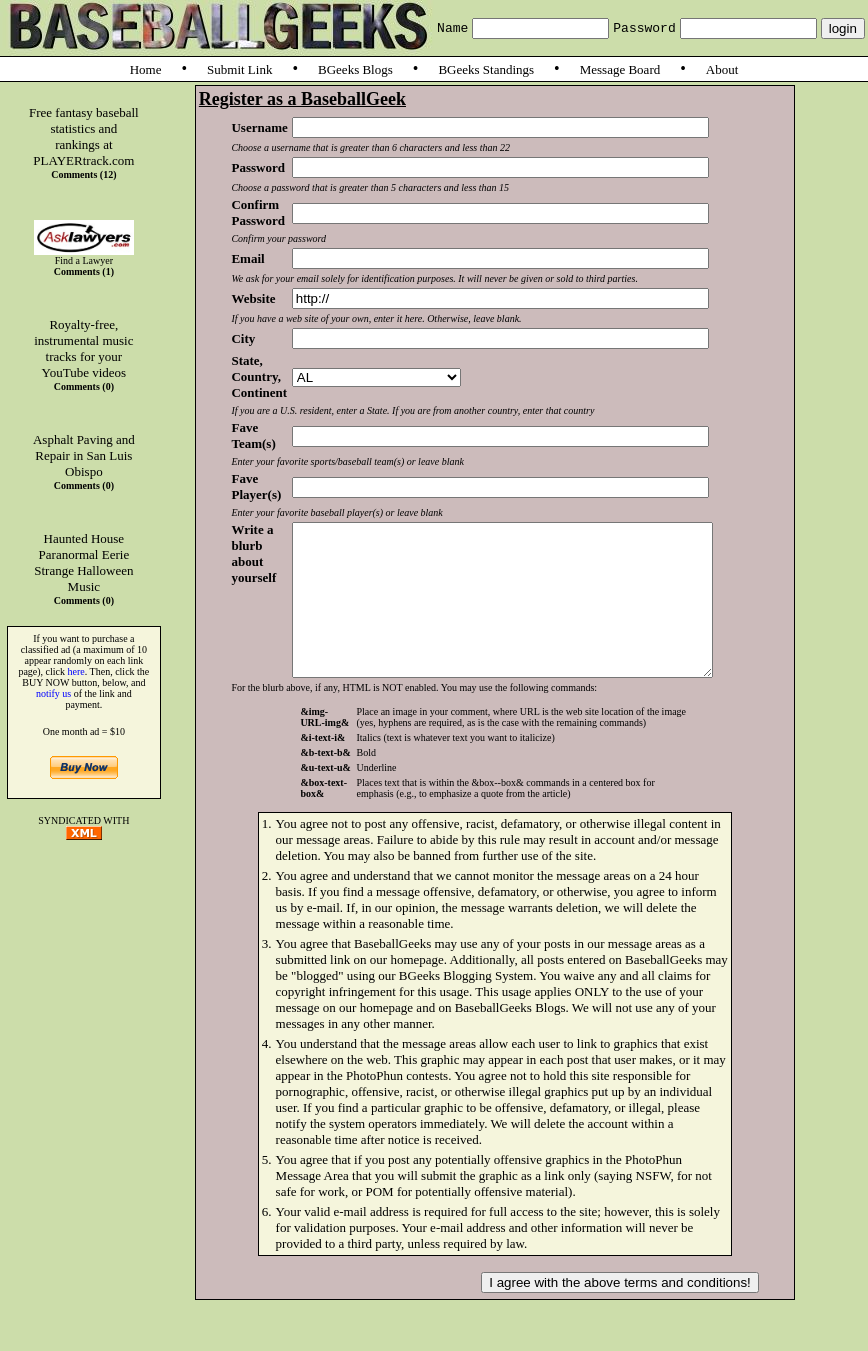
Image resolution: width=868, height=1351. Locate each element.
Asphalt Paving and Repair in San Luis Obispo (84, 455)
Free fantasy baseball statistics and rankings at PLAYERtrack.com (84, 136)
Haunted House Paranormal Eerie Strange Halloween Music (83, 562)
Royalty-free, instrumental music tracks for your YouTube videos (83, 348)
